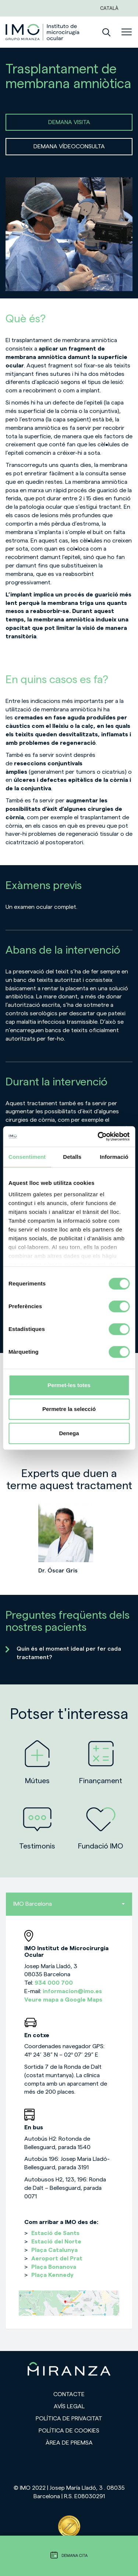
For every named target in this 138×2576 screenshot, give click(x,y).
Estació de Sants (55, 2233)
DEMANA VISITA (69, 122)
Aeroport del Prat (56, 2258)
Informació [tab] (114, 1157)
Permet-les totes (69, 1385)
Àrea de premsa (69, 2443)
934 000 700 (54, 1983)
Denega (69, 1433)
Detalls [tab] (72, 1157)
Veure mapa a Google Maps (63, 2000)
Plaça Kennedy (52, 2275)
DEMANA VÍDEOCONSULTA (69, 146)
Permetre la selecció (69, 1409)
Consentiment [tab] (27, 1157)
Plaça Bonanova (53, 2267)
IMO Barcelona (69, 1904)
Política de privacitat (69, 2418)
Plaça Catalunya (54, 2250)
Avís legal (69, 2406)
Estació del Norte (56, 2242)
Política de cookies (69, 2431)
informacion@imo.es (72, 1991)
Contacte (69, 2394)
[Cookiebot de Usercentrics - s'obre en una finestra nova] (98, 1136)
